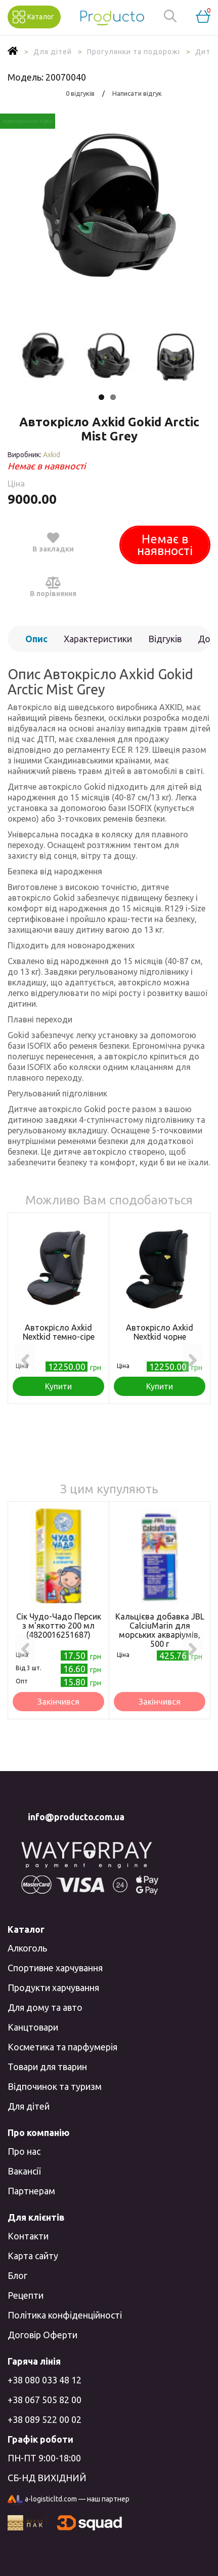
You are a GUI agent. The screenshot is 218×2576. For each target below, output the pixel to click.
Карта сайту (33, 2256)
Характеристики (98, 639)
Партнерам (31, 2191)
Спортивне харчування (55, 1968)
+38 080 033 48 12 (44, 2380)
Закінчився (58, 1701)
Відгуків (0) (165, 643)
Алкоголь (27, 1948)
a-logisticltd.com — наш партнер (68, 2500)
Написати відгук (137, 93)
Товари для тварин (47, 2067)
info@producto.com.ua (76, 1817)
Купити (58, 1386)
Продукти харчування (53, 1987)
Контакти (28, 2236)
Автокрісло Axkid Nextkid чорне (159, 1332)
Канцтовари (33, 2027)
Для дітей (29, 2106)
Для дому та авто (45, 2007)
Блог (17, 2275)
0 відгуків (80, 93)
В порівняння (53, 586)
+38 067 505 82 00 (44, 2400)
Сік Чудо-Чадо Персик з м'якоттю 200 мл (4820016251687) (58, 1625)
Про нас (24, 2151)
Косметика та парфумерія (62, 2047)
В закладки (53, 542)
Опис (36, 639)
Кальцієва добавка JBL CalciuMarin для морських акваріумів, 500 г (159, 1630)
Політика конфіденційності (65, 2315)
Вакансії (24, 2171)
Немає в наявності (165, 545)
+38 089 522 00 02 (44, 2419)
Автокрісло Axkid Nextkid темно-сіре (59, 1332)
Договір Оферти (42, 2335)
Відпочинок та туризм (55, 2086)
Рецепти (25, 2295)
